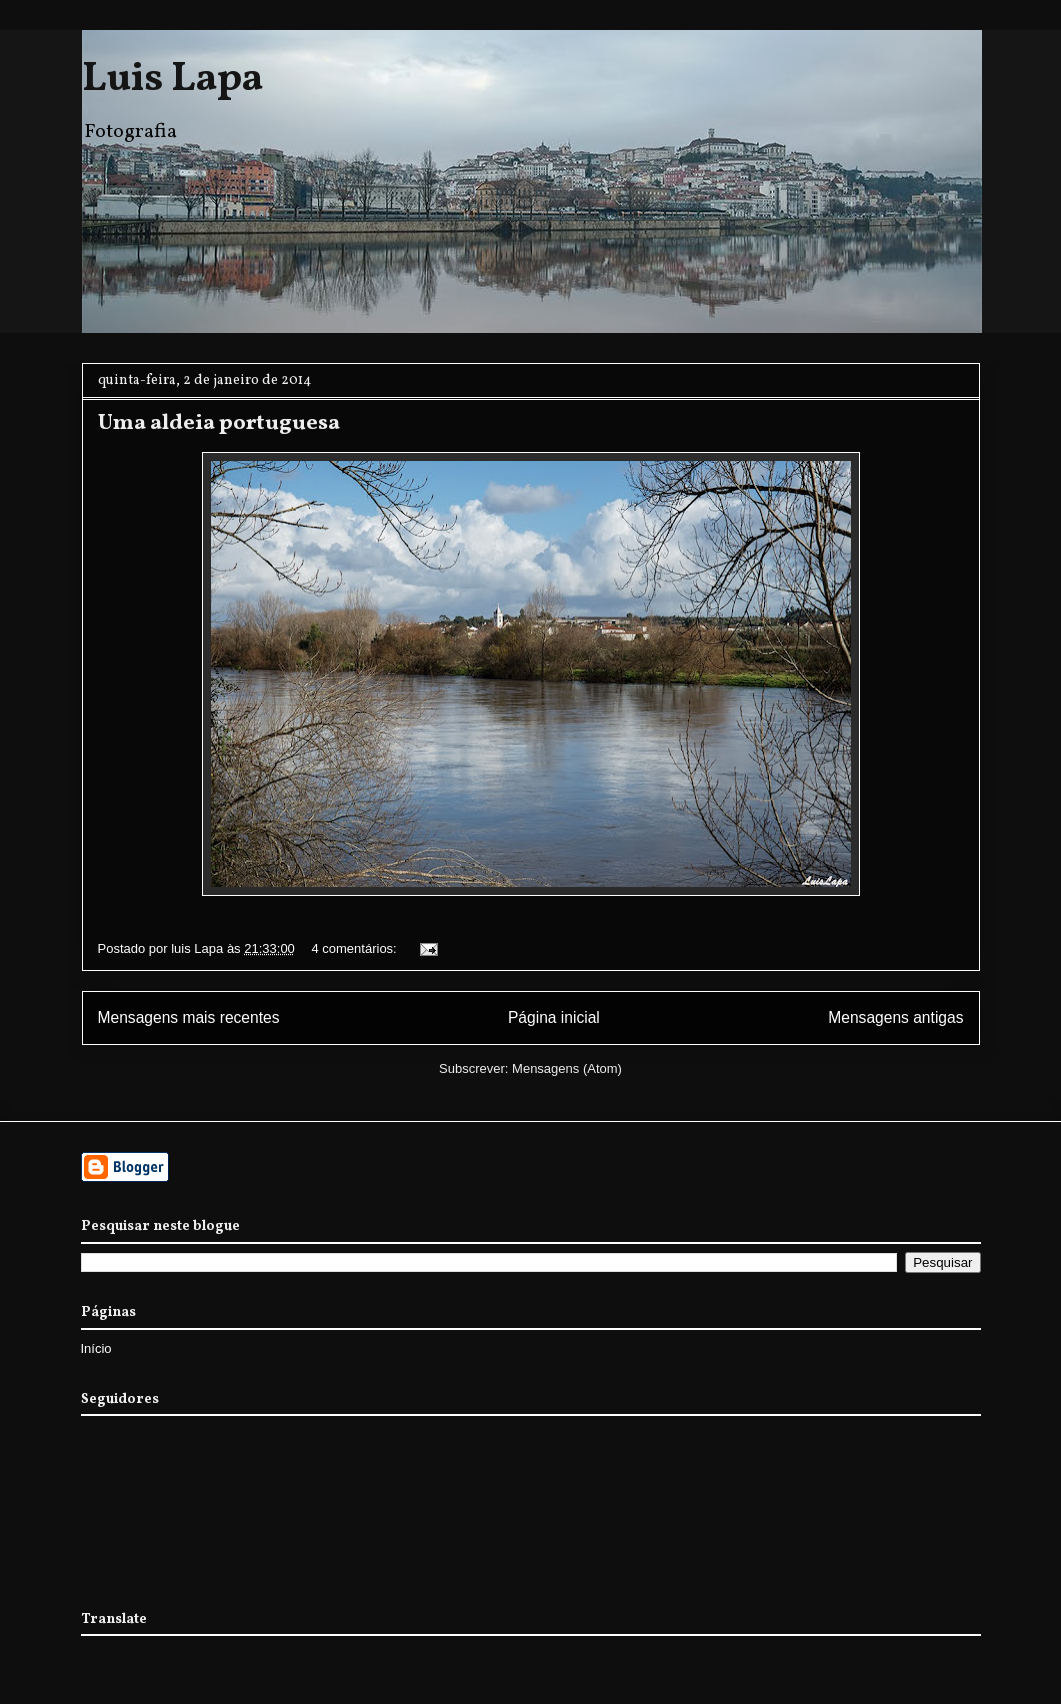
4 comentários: (355, 948)
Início (96, 1348)
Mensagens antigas (895, 1017)
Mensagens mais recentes (189, 1017)
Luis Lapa (172, 80)
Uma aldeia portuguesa (219, 423)
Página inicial (554, 1017)
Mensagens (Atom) (567, 1068)
